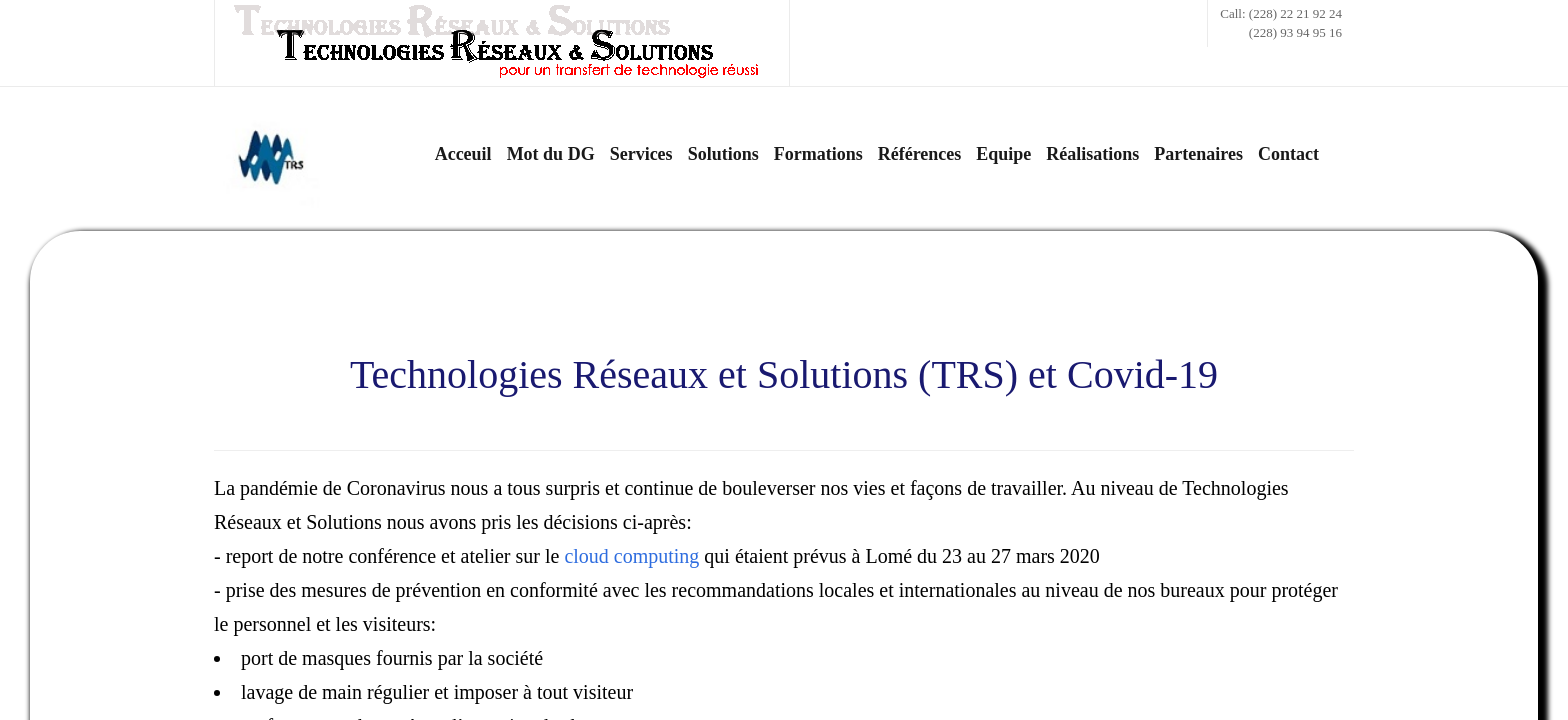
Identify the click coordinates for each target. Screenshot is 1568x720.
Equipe (1003, 154)
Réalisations (1092, 154)
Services (641, 154)
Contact (1288, 154)
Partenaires (1198, 154)
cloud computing (631, 556)
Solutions (723, 154)
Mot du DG (551, 154)
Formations (818, 154)
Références (920, 154)
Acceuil (463, 154)
